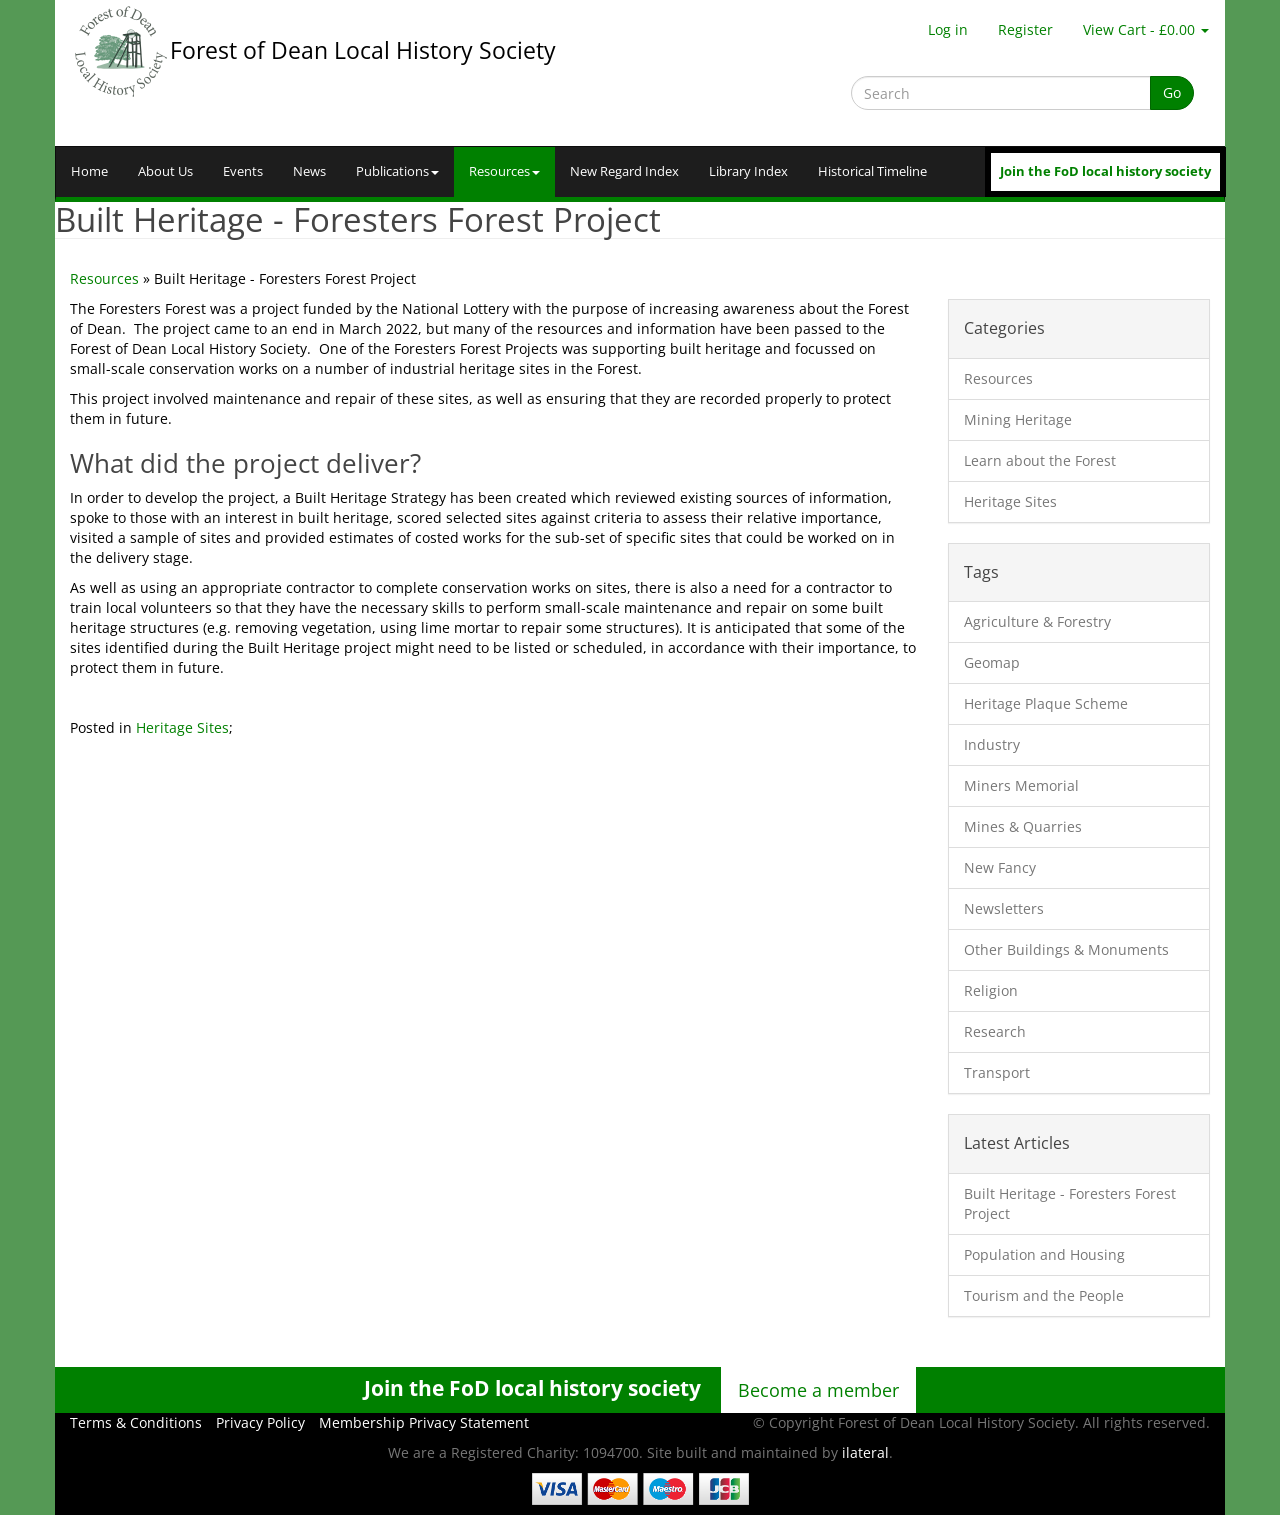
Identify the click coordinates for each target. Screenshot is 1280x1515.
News (309, 171)
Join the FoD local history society (1105, 171)
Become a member (818, 1390)
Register (1025, 29)
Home (89, 171)
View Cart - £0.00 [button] (1146, 29)
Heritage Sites (182, 727)
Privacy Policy (260, 1422)
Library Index (748, 171)
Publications (397, 171)
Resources (504, 171)
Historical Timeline (872, 171)
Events (243, 171)
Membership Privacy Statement (424, 1422)
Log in (948, 29)
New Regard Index (624, 171)
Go (1172, 92)
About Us (165, 171)
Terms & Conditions (136, 1422)
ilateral (865, 1452)
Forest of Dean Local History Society (363, 50)
